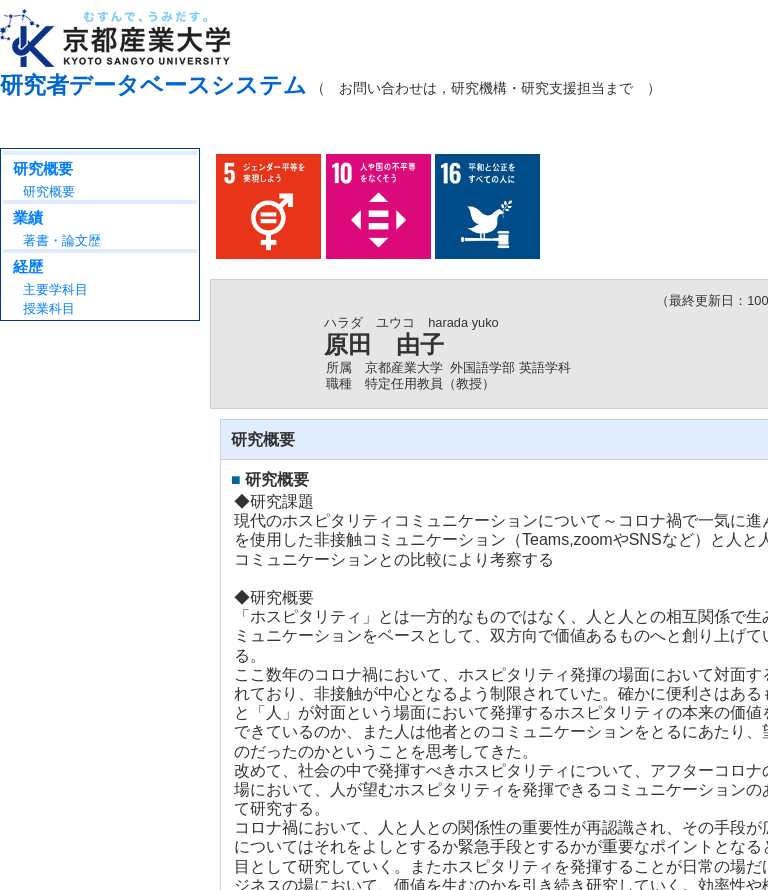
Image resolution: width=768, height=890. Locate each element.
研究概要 (43, 168)
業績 (28, 217)
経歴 (28, 266)
